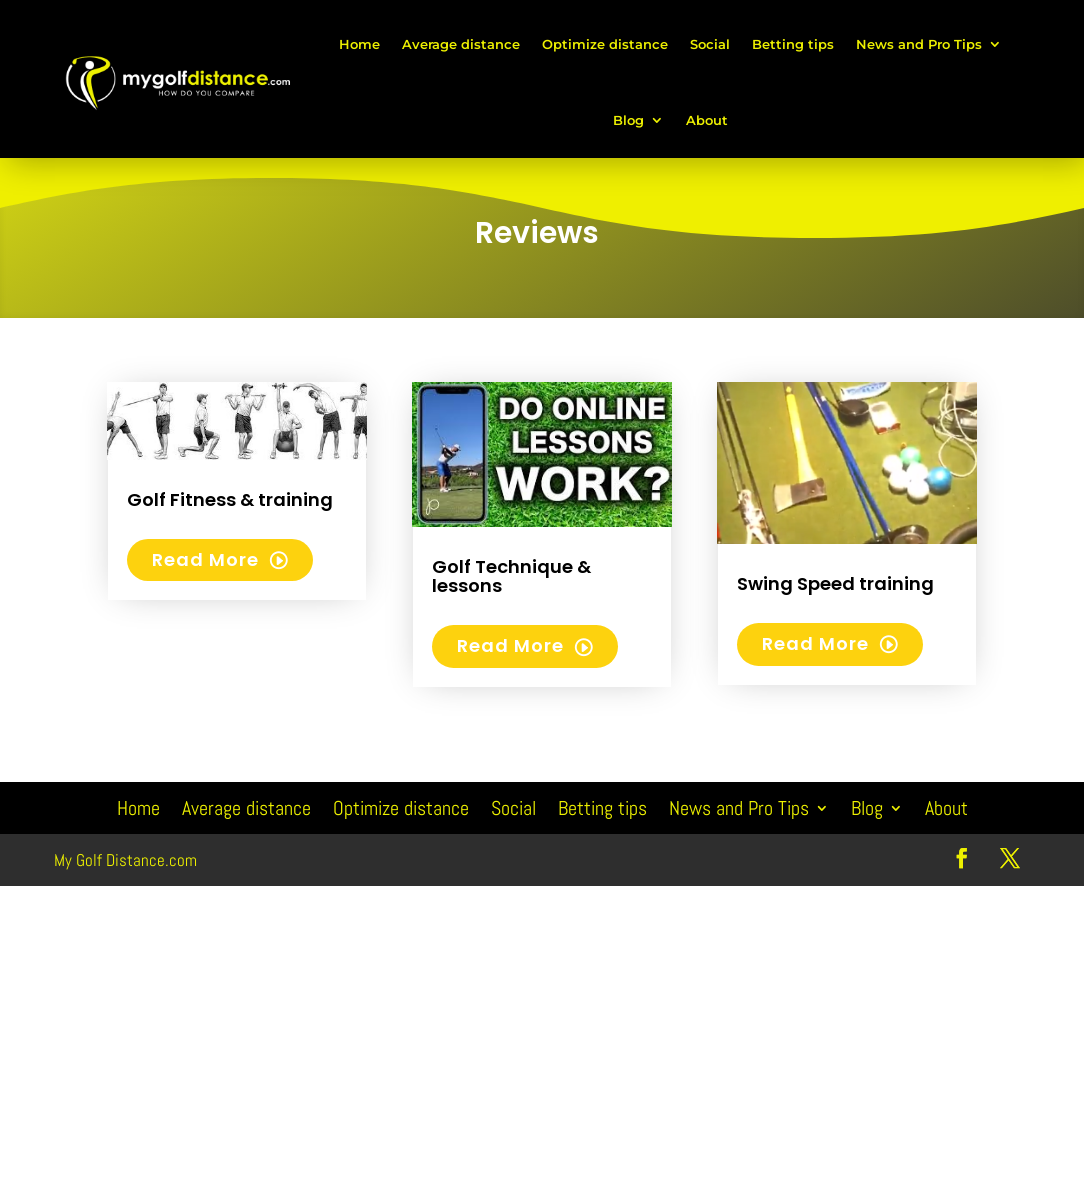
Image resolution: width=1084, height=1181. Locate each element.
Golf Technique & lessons (511, 576)
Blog (628, 120)
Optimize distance (605, 44)
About (707, 120)
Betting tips (793, 44)
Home (359, 44)
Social (710, 44)
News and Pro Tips (919, 44)
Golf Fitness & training (230, 499)
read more (205, 559)
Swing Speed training (835, 583)
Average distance (461, 44)
